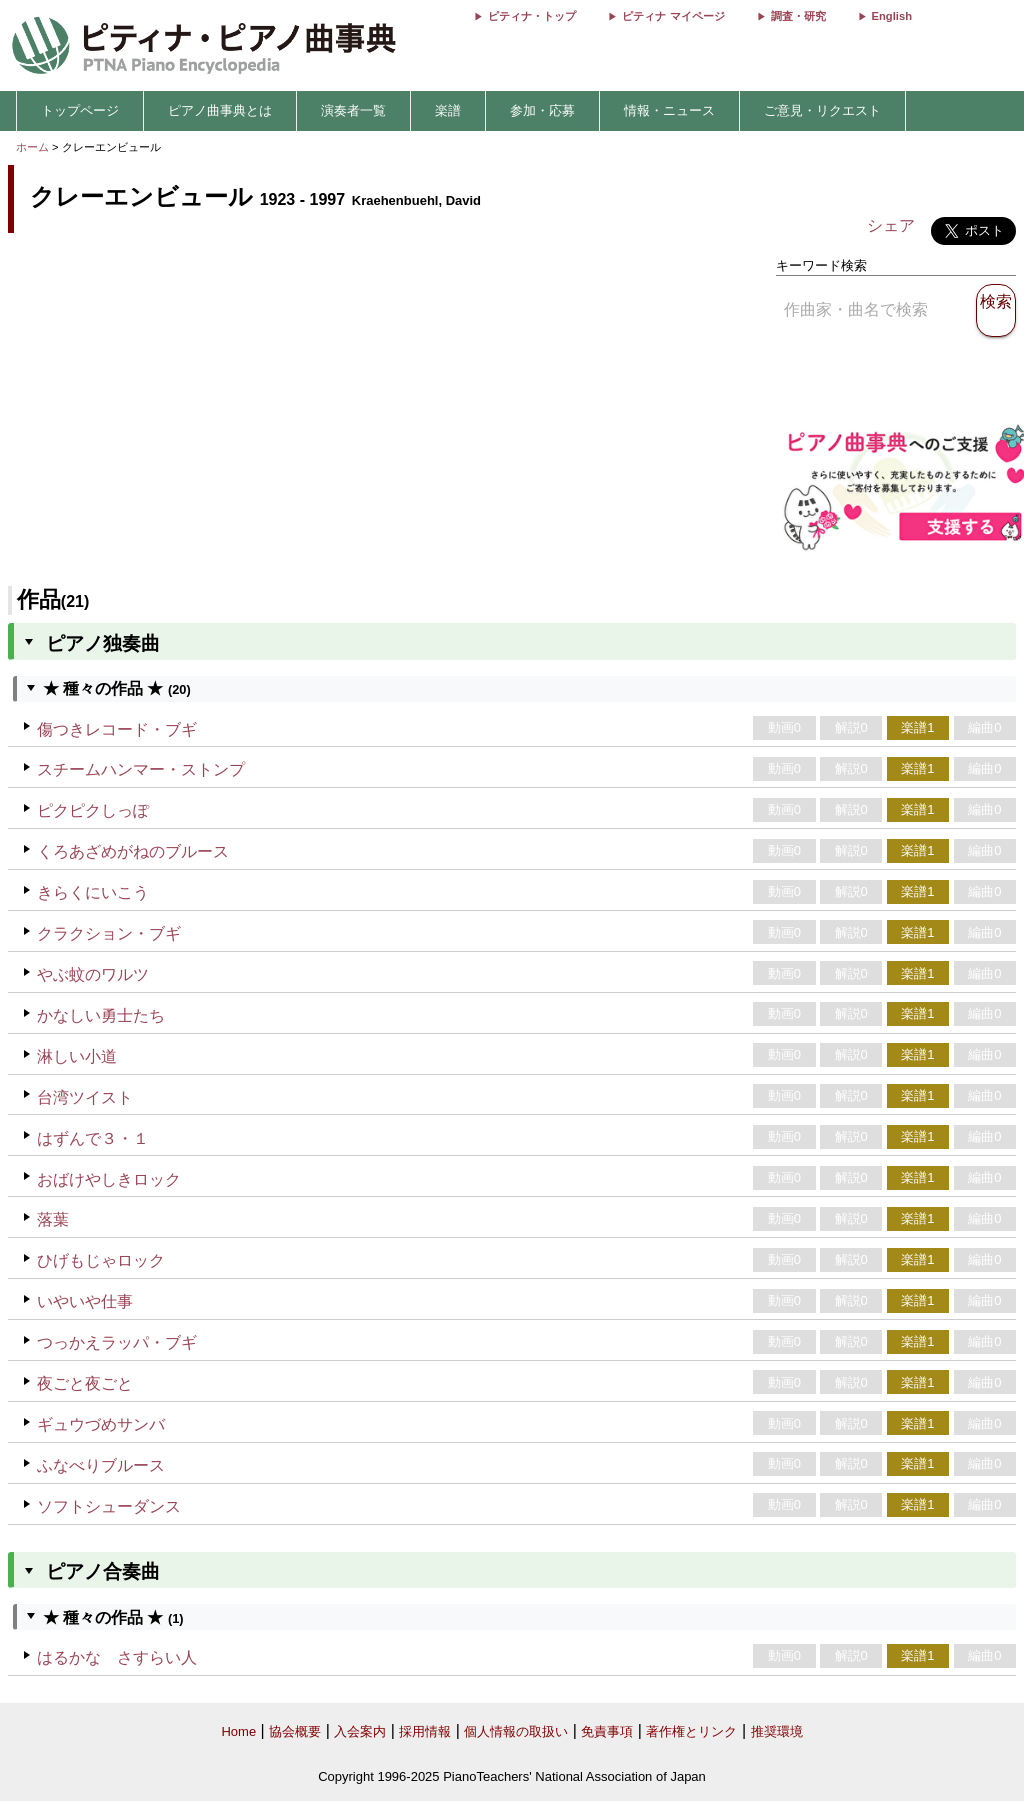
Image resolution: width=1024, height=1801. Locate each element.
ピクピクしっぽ (93, 810)
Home (238, 1731)
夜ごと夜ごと (85, 1383)
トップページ (80, 110)
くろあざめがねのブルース (133, 851)
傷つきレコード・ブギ (117, 729)
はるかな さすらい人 (117, 1657)
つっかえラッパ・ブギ (117, 1342)
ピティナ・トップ (532, 16)
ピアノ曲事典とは (220, 110)
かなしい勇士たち (101, 1015)
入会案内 (360, 1731)
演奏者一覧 (353, 110)
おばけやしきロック (109, 1179)
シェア (891, 225)
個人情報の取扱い (516, 1731)
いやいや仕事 (85, 1301)
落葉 (53, 1219)
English (892, 16)
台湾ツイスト (85, 1097)
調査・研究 (798, 16)
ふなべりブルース (101, 1465)
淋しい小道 (77, 1056)
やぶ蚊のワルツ (93, 974)
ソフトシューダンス (109, 1506)
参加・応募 (542, 110)
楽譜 (448, 110)
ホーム (32, 147)
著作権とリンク (691, 1731)
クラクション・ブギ (109, 933)
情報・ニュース (669, 110)
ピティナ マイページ (673, 16)
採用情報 (425, 1731)
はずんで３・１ (93, 1138)
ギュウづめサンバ (101, 1424)
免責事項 (607, 1731)
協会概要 (295, 1731)
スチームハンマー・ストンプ (141, 769)
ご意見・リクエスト (822, 110)
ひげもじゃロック (101, 1260)
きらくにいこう (93, 892)
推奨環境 (777, 1731)
